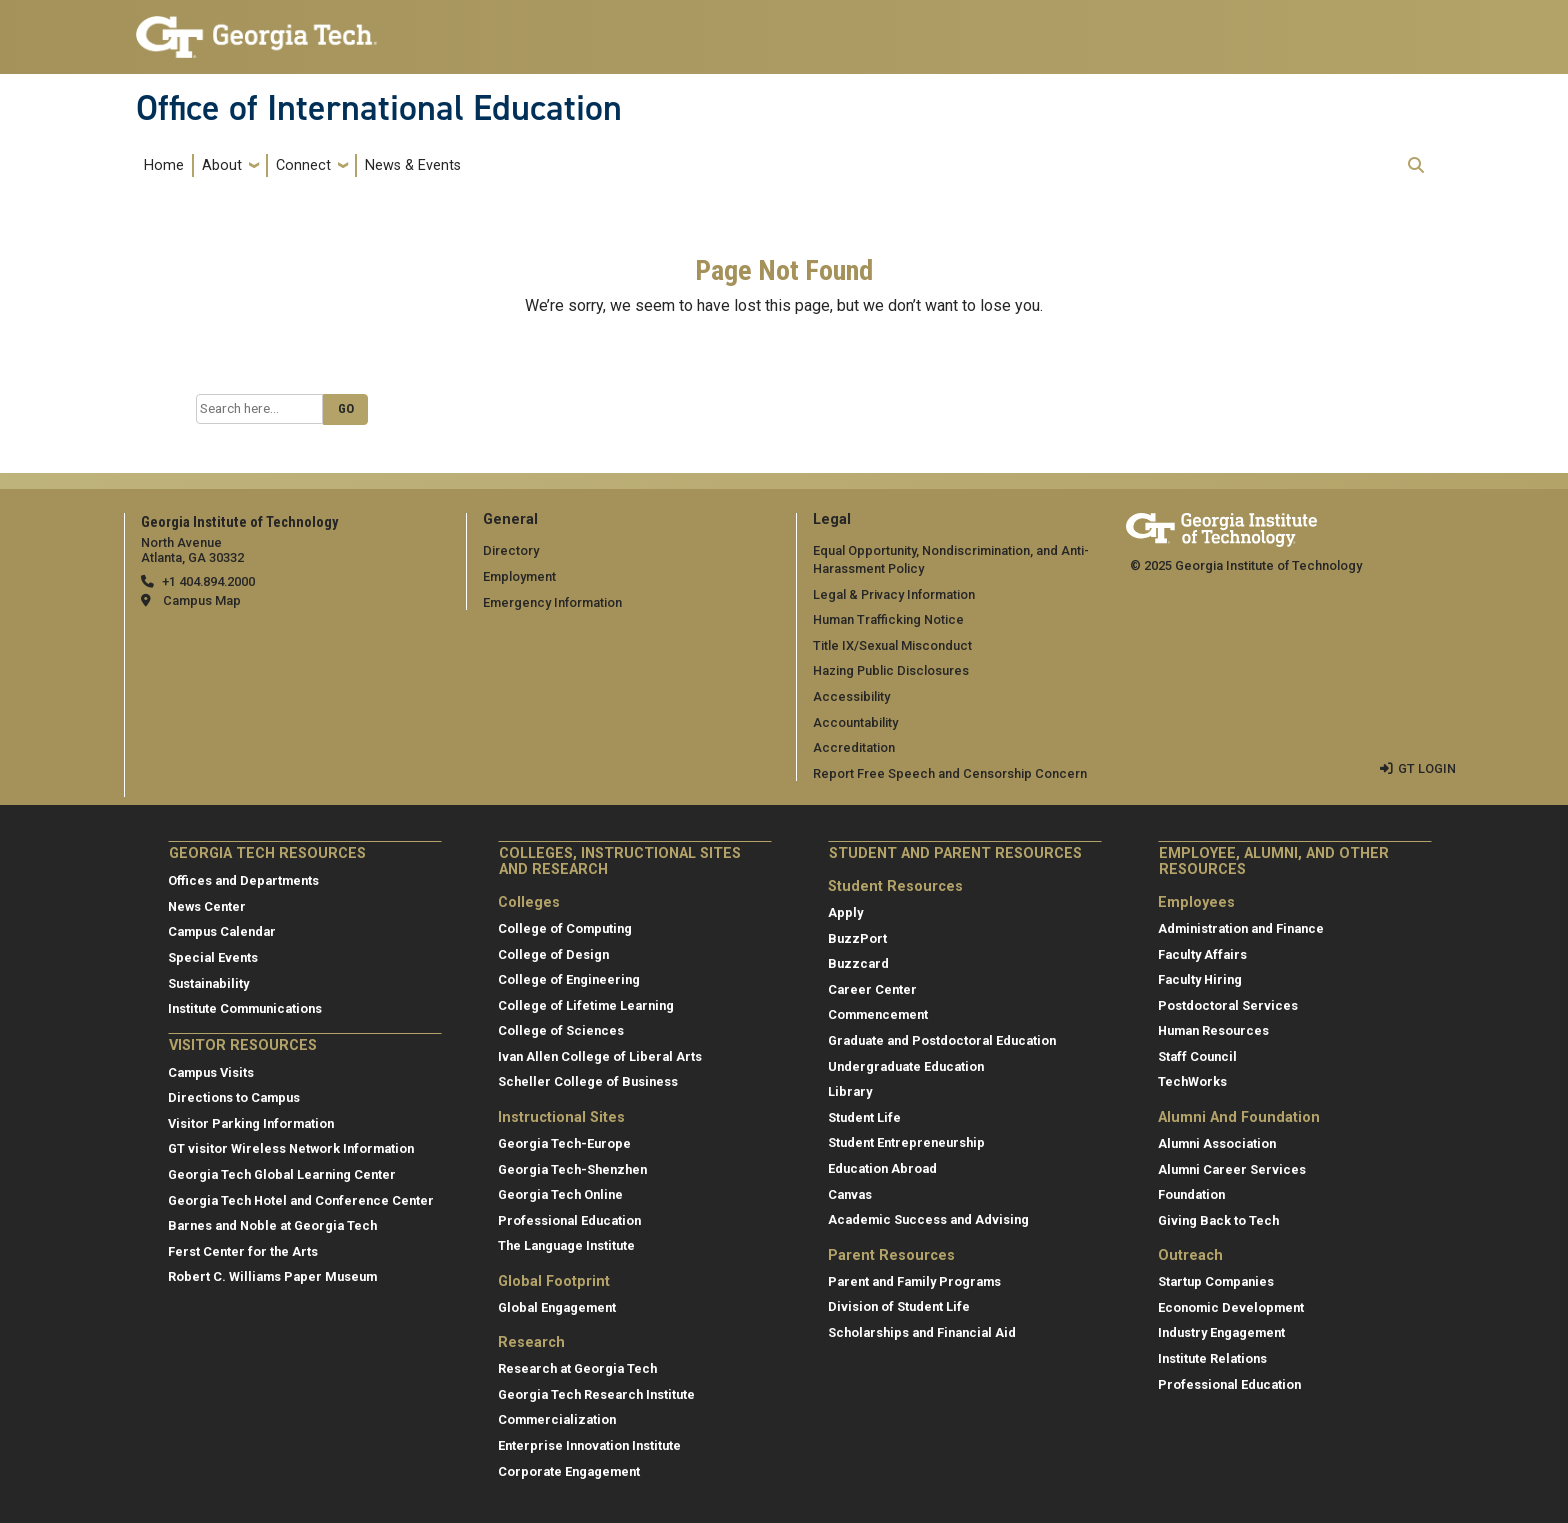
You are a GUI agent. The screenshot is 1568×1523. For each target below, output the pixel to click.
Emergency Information (552, 602)
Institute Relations (1212, 1358)
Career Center (872, 989)
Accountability (855, 722)
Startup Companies (1216, 1281)
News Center (207, 906)
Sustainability (208, 983)
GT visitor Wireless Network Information (291, 1148)
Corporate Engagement (569, 1471)
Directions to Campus (234, 1097)
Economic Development (1231, 1307)
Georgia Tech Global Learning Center (282, 1174)
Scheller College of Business (588, 1081)
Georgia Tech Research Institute (596, 1394)
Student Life (864, 1117)
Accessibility (851, 696)
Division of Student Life (899, 1306)
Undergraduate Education (906, 1066)
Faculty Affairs (1202, 954)
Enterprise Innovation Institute (589, 1445)
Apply (845, 912)
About (222, 165)
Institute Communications (245, 1008)
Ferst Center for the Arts (243, 1251)
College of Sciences (561, 1030)
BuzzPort (857, 938)
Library (850, 1091)
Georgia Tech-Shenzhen (572, 1169)
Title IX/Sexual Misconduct (892, 645)
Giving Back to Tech (1218, 1220)
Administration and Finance (1241, 928)
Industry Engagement (1221, 1332)
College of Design (553, 954)
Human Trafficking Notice (888, 619)
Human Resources (1213, 1030)
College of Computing (565, 928)
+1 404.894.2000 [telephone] (208, 581)
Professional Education (569, 1220)
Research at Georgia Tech (577, 1368)
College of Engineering (569, 979)
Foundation (1191, 1194)
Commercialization (557, 1419)
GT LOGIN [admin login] (1427, 768)
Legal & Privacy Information (894, 594)
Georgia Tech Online (560, 1194)
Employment (519, 576)
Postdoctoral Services (1228, 1005)
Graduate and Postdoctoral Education (942, 1040)
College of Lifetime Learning (586, 1005)
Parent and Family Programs (914, 1281)
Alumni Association (1217, 1143)
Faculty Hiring (1200, 979)
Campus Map (202, 600)
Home (164, 165)
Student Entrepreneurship (906, 1142)
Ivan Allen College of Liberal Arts (600, 1056)
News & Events (413, 165)
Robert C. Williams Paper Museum (272, 1276)
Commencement (878, 1014)
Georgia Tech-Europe (564, 1143)
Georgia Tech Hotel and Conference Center (301, 1200)
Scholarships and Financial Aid (922, 1332)
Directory (511, 550)
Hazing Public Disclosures (891, 670)
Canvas (850, 1194)
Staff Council (1197, 1056)
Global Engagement (557, 1307)
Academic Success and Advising (928, 1219)
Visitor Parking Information (251, 1123)
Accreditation (854, 747)
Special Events (213, 957)
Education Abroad (882, 1168)
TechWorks (1192, 1081)
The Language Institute (566, 1245)
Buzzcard (858, 963)
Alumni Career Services (1232, 1169)
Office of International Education (379, 108)
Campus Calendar (222, 931)
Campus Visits (211, 1072)
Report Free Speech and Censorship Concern (950, 773)
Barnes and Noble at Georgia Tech (272, 1225)
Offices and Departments (243, 880)
